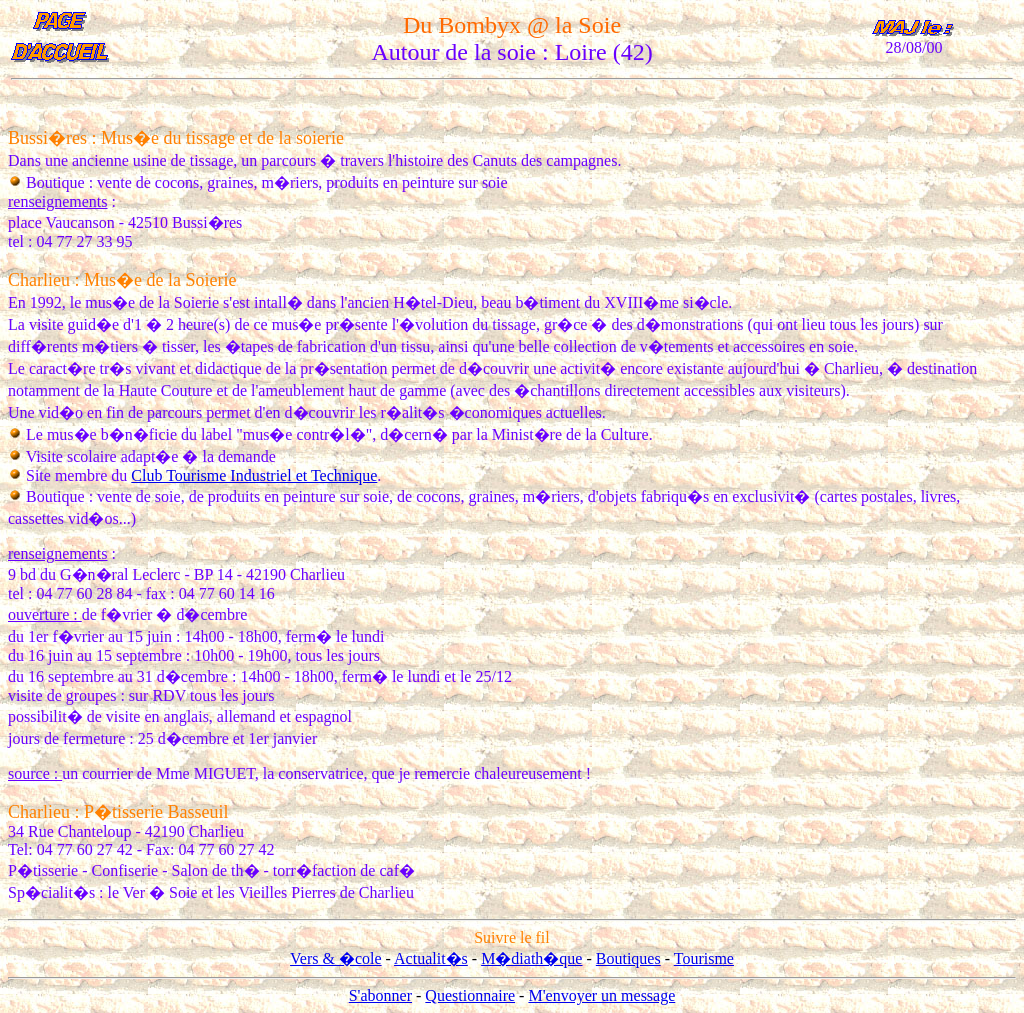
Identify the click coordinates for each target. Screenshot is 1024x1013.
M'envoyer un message (601, 995)
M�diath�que (531, 958)
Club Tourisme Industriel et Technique (254, 475)
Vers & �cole (336, 958)
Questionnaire (470, 995)
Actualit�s (431, 958)
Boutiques (628, 958)
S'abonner (380, 995)
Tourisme (704, 958)
